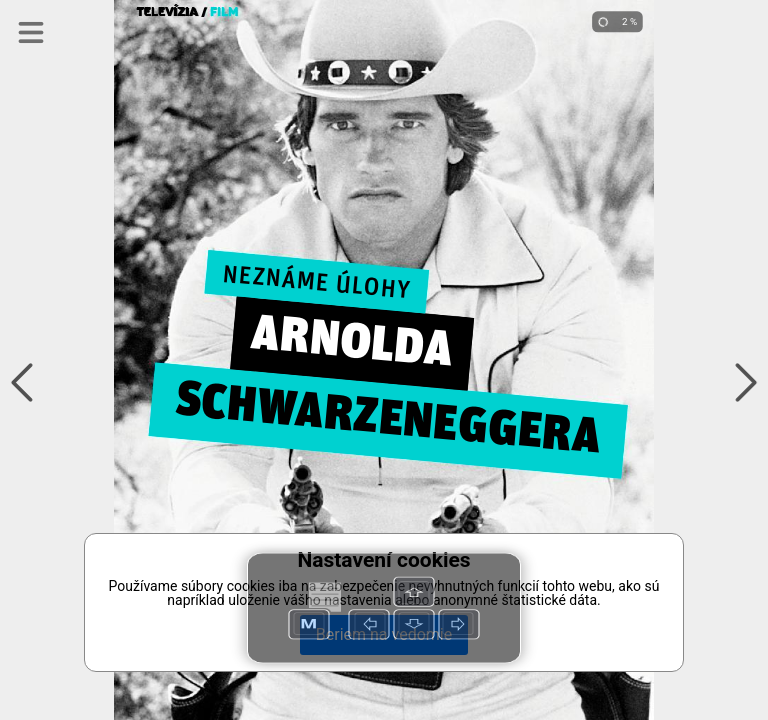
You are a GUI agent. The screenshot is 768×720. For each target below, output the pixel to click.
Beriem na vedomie (384, 634)
